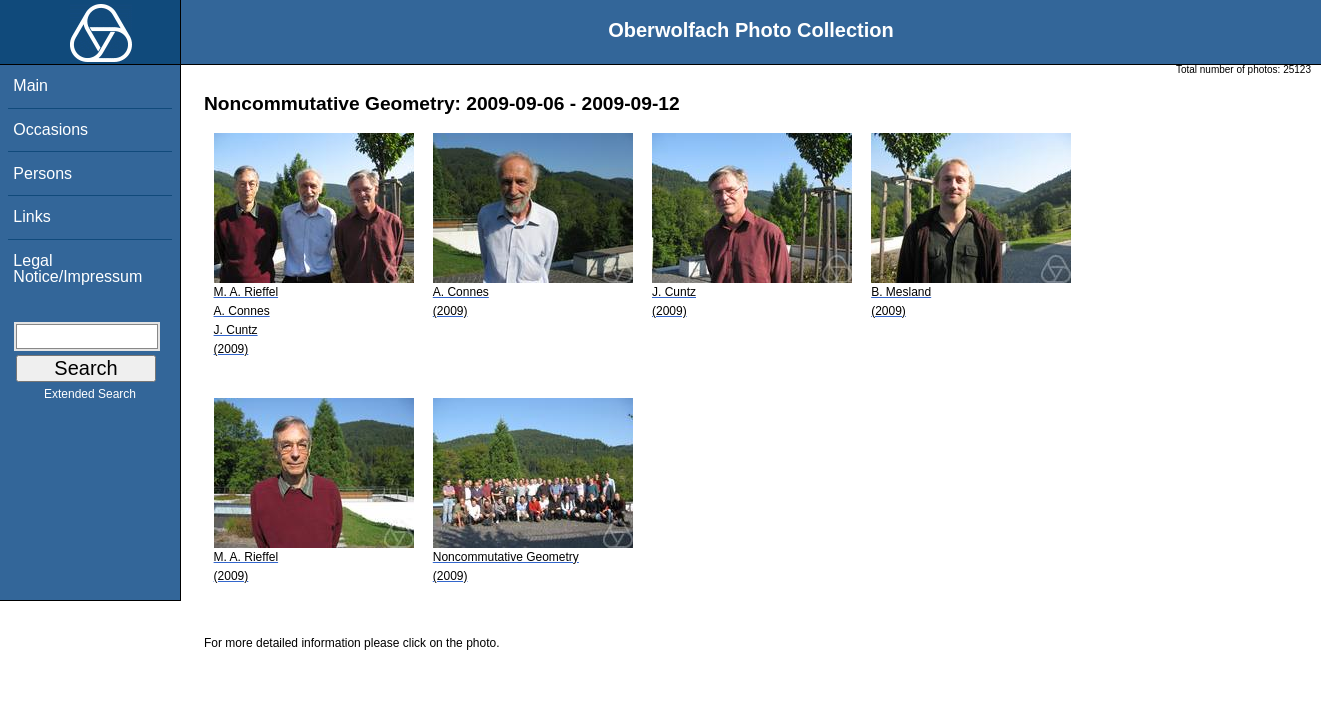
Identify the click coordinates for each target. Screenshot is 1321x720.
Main (30, 85)
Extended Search (90, 398)
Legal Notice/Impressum (77, 268)
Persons (42, 173)
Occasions (50, 129)
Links (31, 216)
